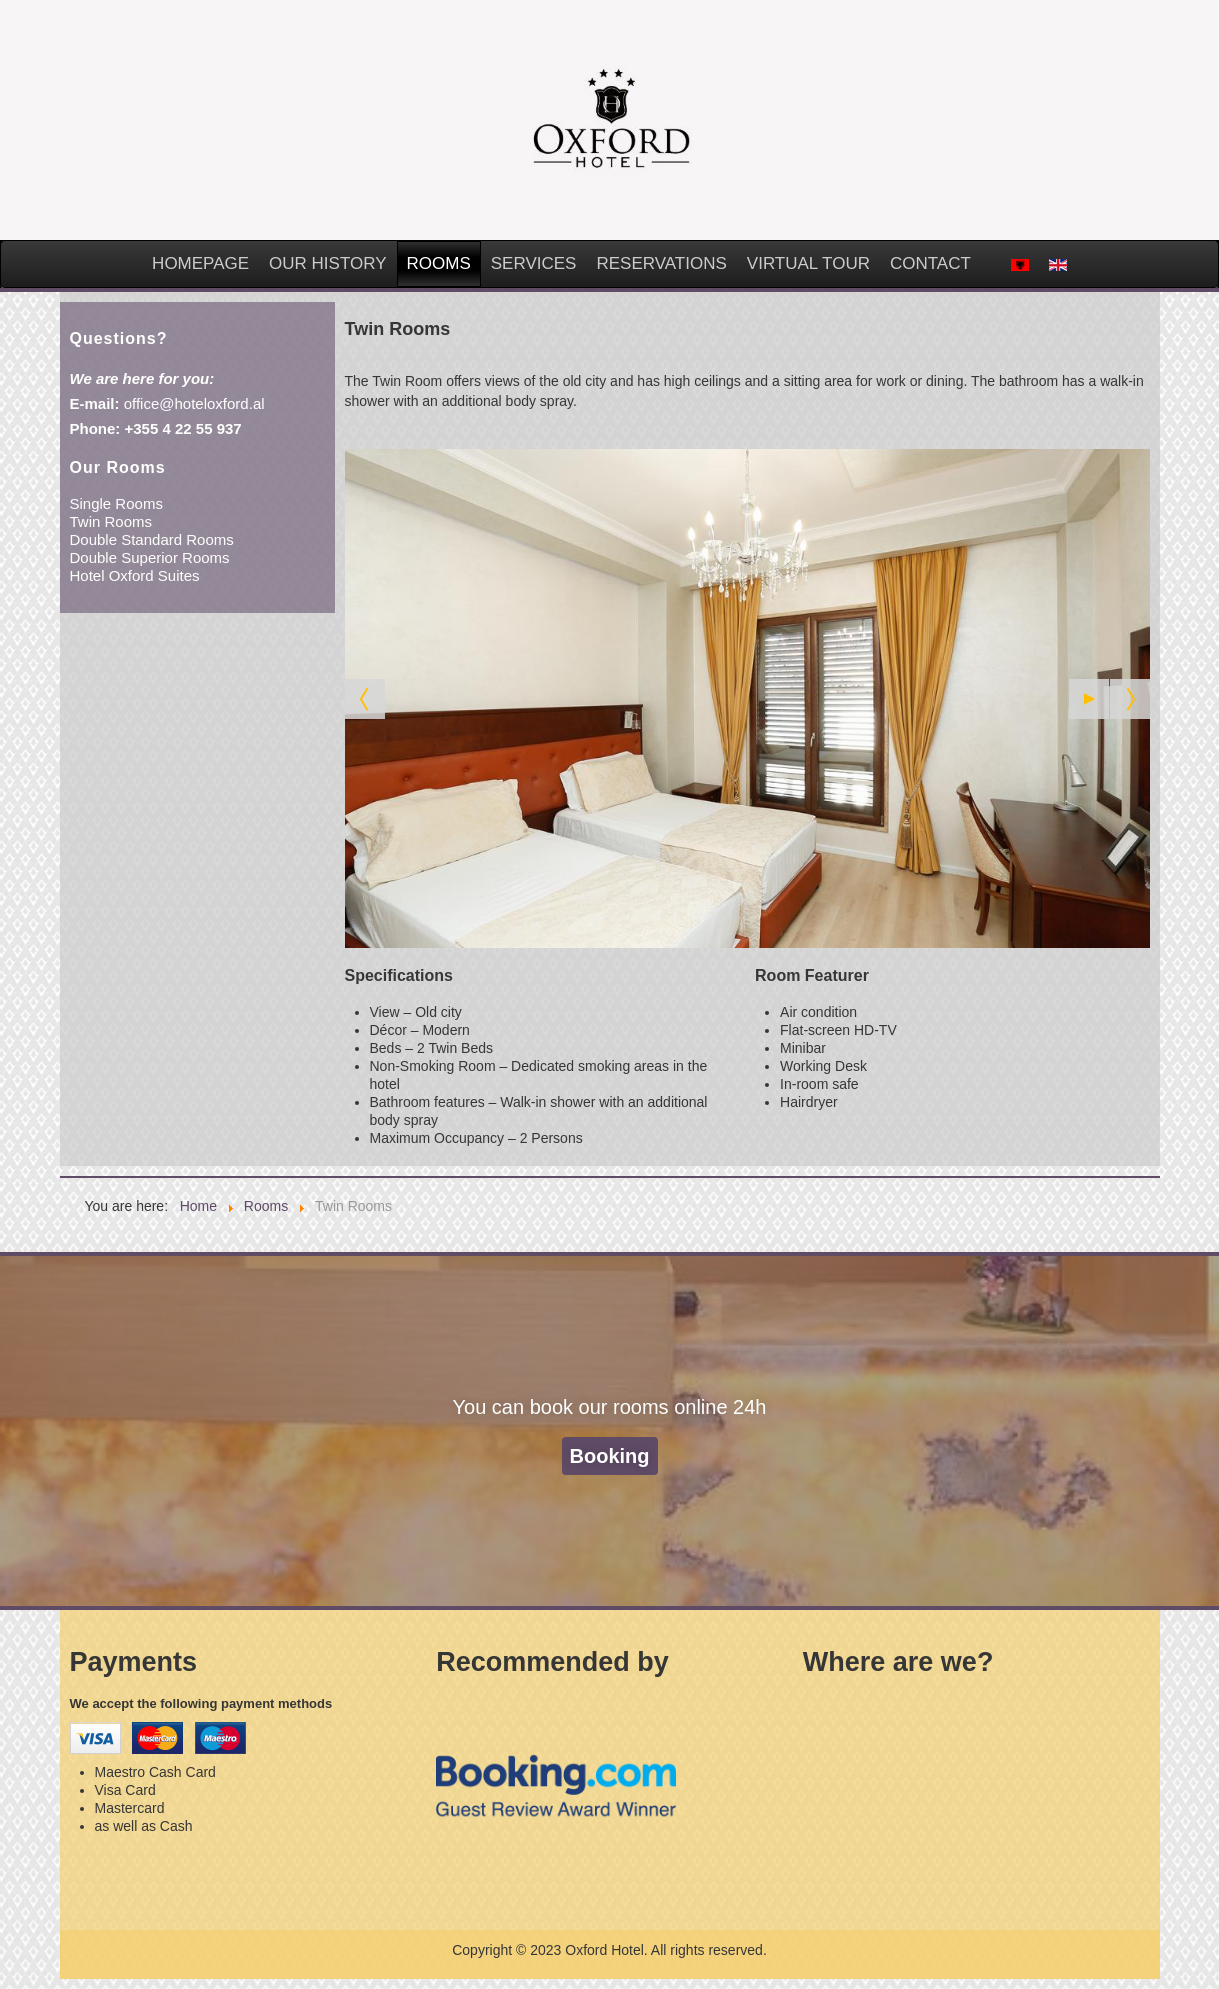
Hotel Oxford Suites (135, 575)
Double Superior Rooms (150, 557)
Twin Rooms (111, 521)
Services (534, 263)
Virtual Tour (808, 263)
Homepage (200, 263)
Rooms (439, 263)
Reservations (661, 263)
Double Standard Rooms (152, 539)
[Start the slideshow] (1089, 699)
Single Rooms (116, 503)
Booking (610, 1456)
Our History (327, 263)
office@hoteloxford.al (194, 403)
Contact (930, 263)
